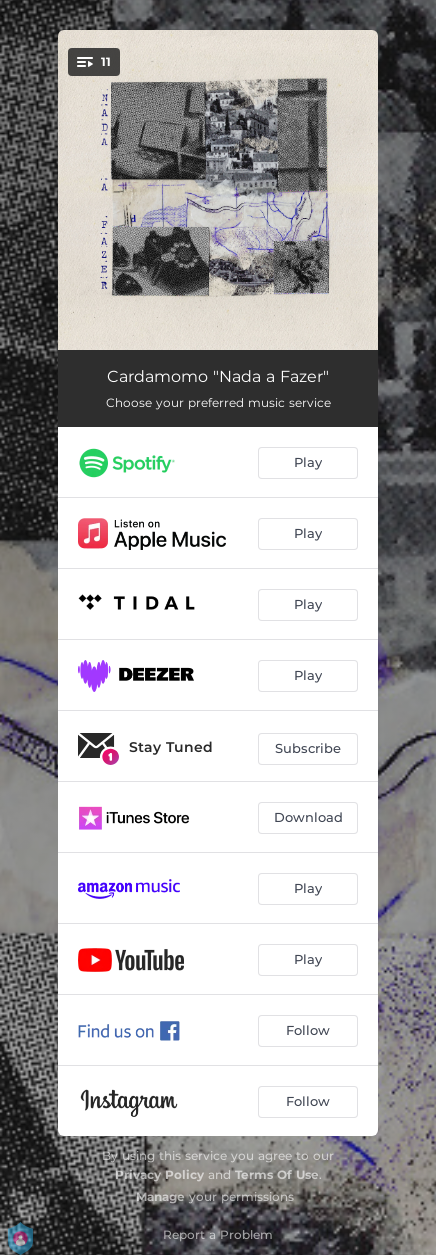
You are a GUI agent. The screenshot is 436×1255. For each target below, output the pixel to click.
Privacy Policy (159, 1174)
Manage (160, 1196)
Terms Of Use (277, 1174)
